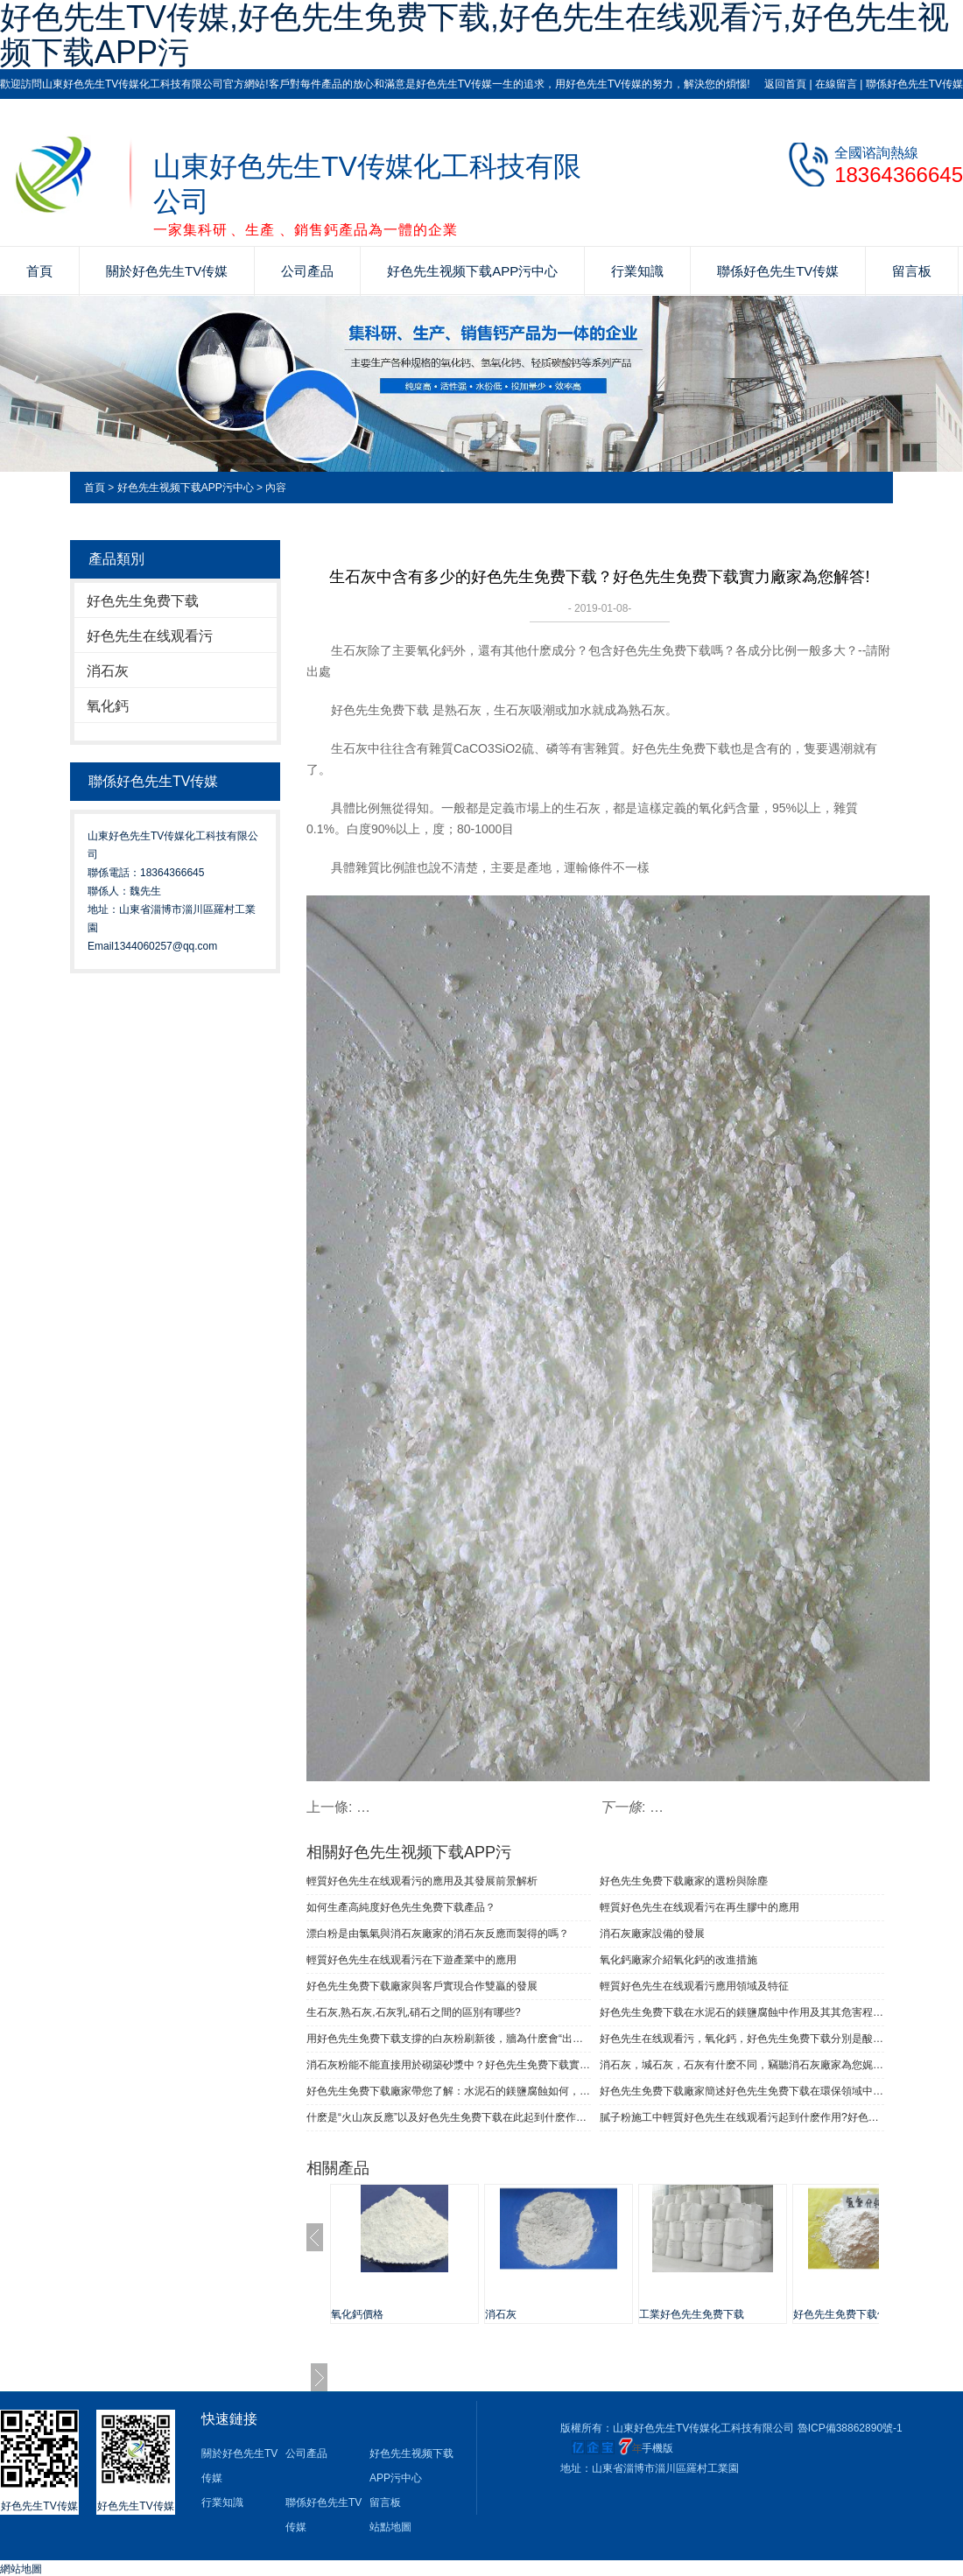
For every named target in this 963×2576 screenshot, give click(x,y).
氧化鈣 (108, 705)
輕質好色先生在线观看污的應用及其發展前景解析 (422, 1881)
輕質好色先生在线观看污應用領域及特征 (694, 1986)
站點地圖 (390, 2527)
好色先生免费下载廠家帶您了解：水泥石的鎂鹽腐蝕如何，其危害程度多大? (448, 2091)
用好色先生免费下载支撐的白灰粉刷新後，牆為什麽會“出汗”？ (448, 2038)
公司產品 (307, 270)
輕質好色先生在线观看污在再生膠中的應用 (699, 1907)
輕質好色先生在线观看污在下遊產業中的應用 (411, 1960)
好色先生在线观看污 (150, 635)
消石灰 (108, 670)
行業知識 (637, 270)
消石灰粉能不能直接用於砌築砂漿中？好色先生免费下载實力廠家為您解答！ (448, 2065)
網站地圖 (21, 2569)
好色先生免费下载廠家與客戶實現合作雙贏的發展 (422, 1986)
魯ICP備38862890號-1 (850, 2428)
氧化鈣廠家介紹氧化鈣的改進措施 (678, 1960)
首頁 (39, 270)
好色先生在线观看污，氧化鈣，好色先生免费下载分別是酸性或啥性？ (742, 2038)
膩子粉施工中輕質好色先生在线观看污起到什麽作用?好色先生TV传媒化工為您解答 (742, 2117)
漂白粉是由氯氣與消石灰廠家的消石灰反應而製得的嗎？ (437, 1933)
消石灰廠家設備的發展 (652, 1933)
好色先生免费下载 (143, 600)
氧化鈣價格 (357, 2314)
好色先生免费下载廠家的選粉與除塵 (684, 1881)
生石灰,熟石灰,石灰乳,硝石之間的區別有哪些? (413, 2012)
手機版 (657, 2448)
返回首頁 (785, 84)
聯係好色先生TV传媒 (914, 84)
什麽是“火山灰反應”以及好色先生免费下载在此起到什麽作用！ (448, 2117)
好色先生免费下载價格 (845, 2314)
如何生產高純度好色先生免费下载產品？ (401, 1907)
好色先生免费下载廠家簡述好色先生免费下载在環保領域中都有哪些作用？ (742, 2091)
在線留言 (836, 84)
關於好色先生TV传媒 (167, 270)
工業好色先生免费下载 (691, 2314)
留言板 (911, 270)
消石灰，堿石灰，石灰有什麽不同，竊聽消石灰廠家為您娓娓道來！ (742, 2065)
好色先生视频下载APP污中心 (472, 270)
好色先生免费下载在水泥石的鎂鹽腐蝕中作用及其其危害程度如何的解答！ (742, 2012)
